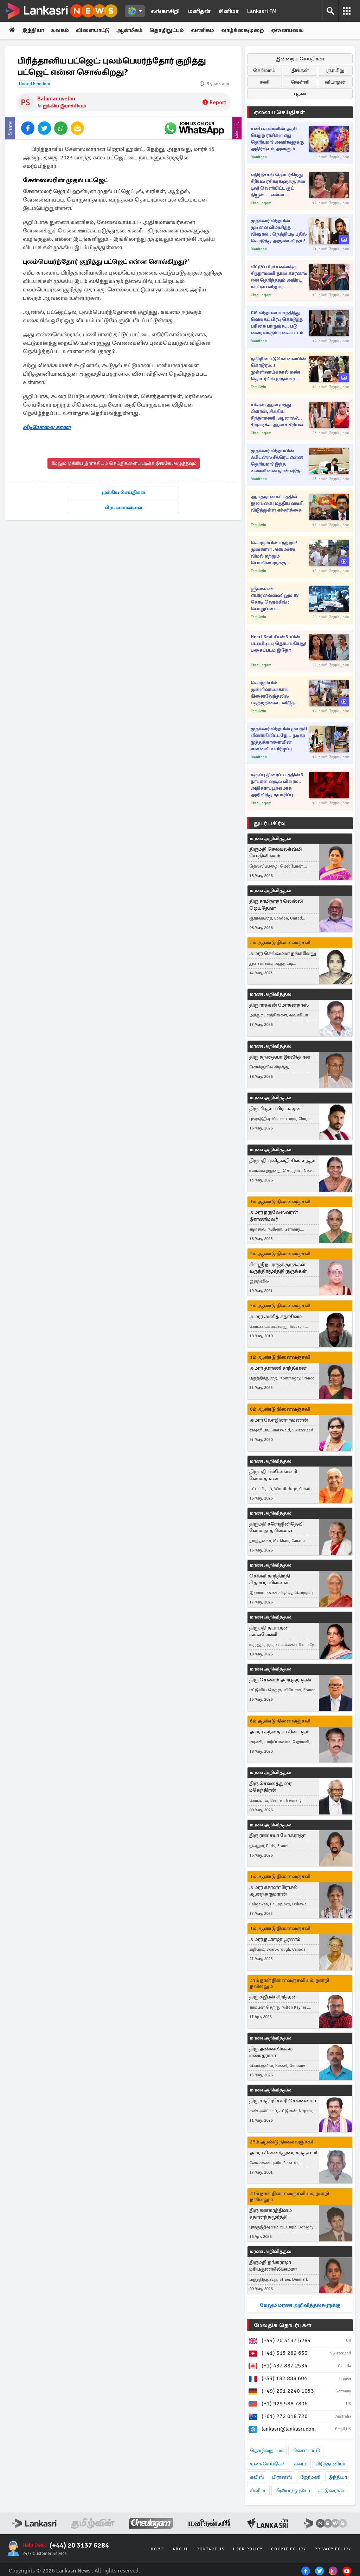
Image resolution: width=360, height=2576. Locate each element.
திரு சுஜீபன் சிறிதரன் (273, 1997)
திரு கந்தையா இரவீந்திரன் (279, 1057)
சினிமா (229, 11)
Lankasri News (73, 2571)
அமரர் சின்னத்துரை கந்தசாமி (283, 2153)
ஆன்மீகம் (133, 30)
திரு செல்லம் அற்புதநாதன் (280, 1680)
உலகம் (61, 30)
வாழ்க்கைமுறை (249, 30)
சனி (264, 82)
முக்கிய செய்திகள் (123, 493)
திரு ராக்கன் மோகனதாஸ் (279, 1005)
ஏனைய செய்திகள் (279, 112)
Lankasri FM (262, 11)
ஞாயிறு (335, 70)
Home (157, 2549)
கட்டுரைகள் (331, 2490)
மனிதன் (199, 11)
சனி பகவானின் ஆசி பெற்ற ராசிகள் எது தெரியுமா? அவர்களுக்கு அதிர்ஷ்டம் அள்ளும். (277, 139)
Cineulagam (261, 203)
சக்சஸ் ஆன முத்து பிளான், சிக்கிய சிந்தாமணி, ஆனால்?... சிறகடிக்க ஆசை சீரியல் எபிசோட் (277, 415)
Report (214, 102)
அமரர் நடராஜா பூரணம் (274, 1940)
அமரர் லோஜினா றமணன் (278, 1420)
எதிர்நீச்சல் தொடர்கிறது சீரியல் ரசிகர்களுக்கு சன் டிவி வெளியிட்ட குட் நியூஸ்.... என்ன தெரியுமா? (278, 185)
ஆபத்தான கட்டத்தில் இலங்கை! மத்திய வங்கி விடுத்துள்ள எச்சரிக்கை (277, 503)
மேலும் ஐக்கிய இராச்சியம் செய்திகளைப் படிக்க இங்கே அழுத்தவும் (124, 464)
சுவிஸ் (257, 2477)
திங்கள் (300, 70)
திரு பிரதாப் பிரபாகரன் (275, 1109)
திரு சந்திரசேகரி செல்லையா (282, 2101)
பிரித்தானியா (330, 2464)
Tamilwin (258, 387)
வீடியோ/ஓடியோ (292, 2490)
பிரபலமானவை (123, 508)
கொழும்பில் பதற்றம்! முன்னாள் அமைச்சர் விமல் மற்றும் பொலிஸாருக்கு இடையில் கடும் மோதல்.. (278, 553)
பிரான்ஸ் (282, 2477)
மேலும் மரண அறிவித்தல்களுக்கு (300, 2305)
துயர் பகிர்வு (269, 823)
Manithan (259, 157)
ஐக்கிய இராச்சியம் (64, 106)
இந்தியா (33, 30)
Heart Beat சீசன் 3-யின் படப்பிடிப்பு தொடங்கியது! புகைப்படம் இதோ (278, 643)
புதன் (300, 94)
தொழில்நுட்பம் (266, 2450)
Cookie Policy (288, 2549)
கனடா (301, 2464)
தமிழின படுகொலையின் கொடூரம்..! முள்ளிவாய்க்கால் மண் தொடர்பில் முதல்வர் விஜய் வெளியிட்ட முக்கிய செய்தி (279, 369)
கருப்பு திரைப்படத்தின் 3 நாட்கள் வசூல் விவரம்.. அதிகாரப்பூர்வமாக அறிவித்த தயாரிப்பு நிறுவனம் (277, 785)
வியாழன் (335, 82)
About (180, 2549)
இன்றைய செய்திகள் (300, 59)
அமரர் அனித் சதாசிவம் (275, 1316)
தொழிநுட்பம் (171, 30)
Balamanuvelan (56, 98)
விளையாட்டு (95, 30)
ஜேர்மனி (310, 2477)
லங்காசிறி (165, 11)
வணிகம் (208, 30)
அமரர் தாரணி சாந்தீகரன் (278, 1368)
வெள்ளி (300, 82)
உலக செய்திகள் (268, 2464)
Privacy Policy (333, 2549)
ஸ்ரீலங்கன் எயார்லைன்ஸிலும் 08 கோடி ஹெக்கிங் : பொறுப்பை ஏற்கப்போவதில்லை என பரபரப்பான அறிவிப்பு (278, 599)
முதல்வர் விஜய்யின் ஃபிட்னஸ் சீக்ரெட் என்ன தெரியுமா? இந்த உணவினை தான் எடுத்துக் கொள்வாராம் (279, 461)
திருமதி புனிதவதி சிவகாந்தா (282, 1161)
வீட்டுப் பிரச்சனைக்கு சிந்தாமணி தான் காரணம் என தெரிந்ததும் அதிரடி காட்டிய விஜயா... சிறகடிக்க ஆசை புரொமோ (279, 277)
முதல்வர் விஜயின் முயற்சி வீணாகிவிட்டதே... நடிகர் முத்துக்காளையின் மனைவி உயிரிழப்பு (279, 739)
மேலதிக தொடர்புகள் (282, 2325)
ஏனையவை (294, 30)
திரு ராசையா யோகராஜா (277, 1836)
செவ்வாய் (264, 70)
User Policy (248, 2549)
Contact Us (211, 2549)
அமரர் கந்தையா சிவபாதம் (279, 1732)
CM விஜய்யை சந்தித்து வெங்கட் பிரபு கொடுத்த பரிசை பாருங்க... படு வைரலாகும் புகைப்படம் (277, 323)
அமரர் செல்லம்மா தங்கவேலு (282, 953)
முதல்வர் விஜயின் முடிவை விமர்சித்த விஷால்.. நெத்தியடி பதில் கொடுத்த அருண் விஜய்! (279, 231)
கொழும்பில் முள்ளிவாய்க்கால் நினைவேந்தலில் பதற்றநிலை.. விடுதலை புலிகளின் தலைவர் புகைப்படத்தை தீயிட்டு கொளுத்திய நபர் (277, 693)
